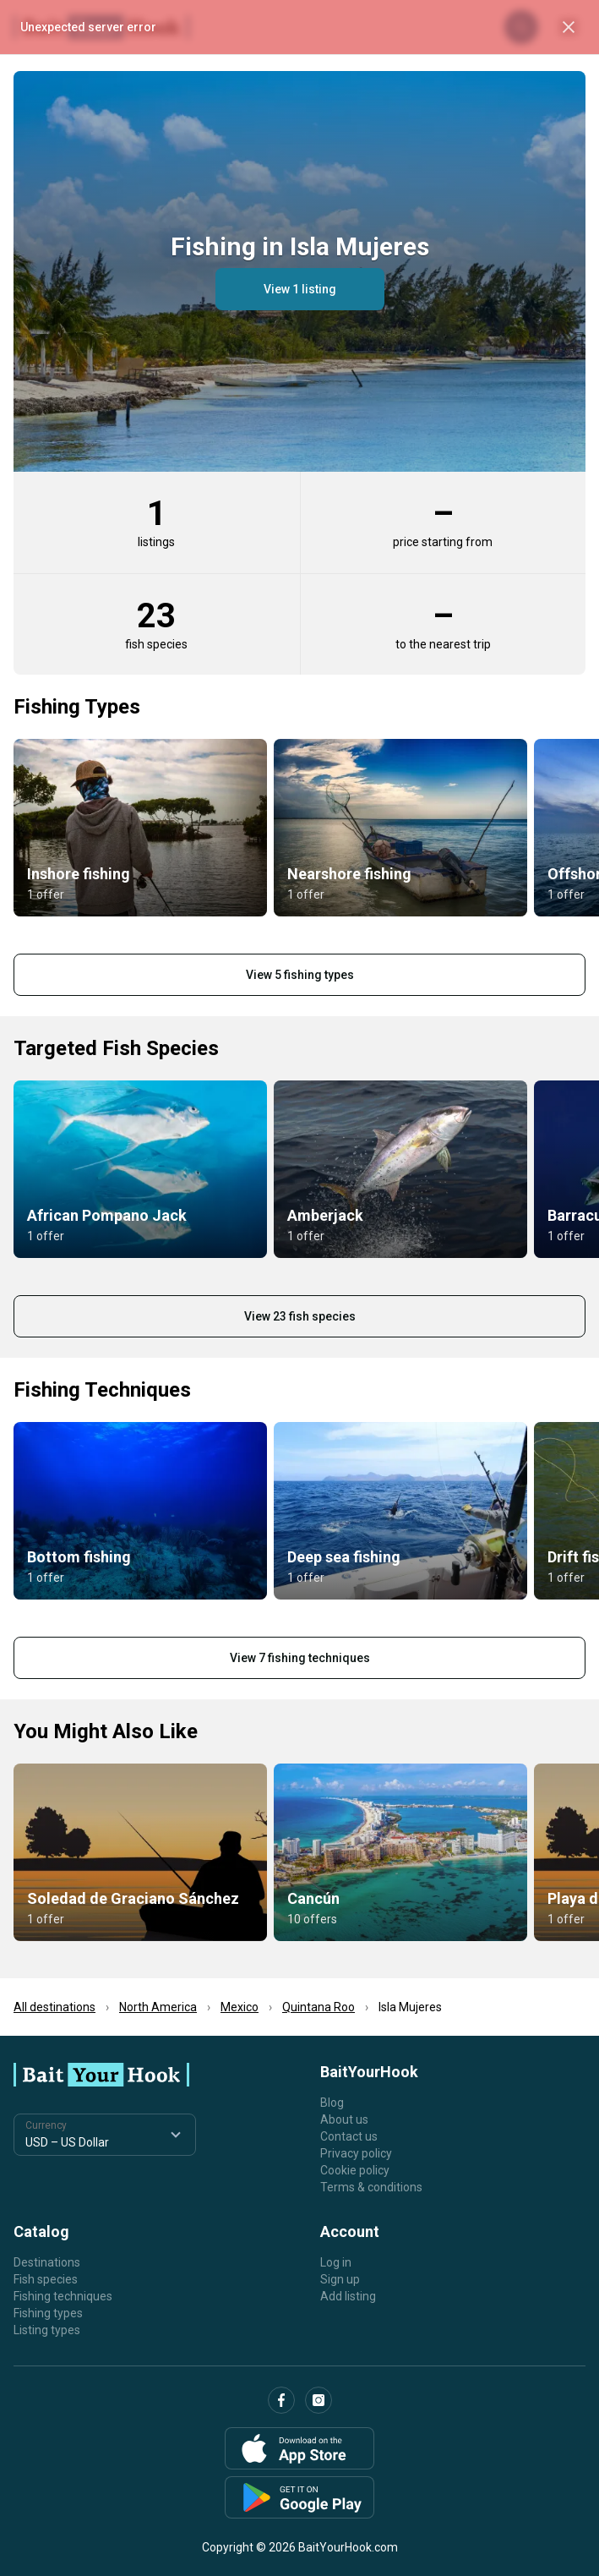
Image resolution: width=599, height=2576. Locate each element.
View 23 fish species (300, 1316)
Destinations (47, 2262)
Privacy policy (356, 2153)
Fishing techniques (63, 2296)
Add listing (348, 2296)
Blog (332, 2102)
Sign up (340, 2279)
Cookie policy (354, 2170)
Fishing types (48, 2313)
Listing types (47, 2330)
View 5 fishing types (300, 975)
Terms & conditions (371, 2187)
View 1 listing (300, 289)
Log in (335, 2262)
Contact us (349, 2136)
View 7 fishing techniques (300, 1658)
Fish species (46, 2279)
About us (344, 2119)
